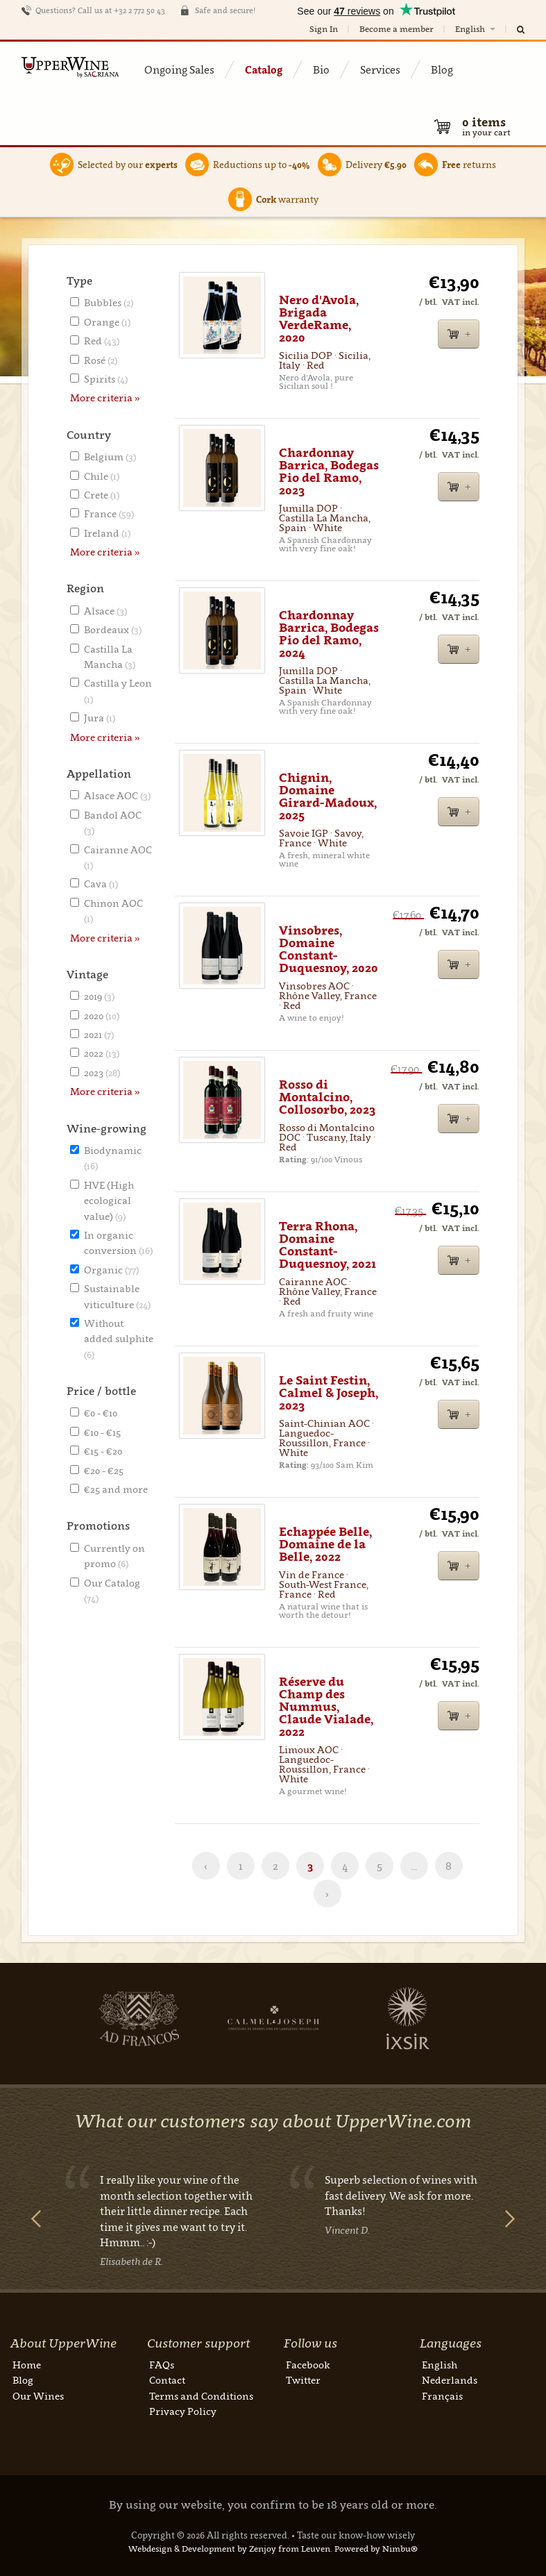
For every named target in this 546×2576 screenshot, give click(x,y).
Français (442, 2396)
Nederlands (449, 2380)
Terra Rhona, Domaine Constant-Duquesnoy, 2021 (327, 1245)
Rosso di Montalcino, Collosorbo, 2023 (327, 1097)
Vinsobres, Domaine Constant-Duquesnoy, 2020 (328, 949)
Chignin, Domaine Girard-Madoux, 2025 (328, 796)
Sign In (323, 29)
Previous (36, 2218)
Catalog (263, 69)
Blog (442, 69)
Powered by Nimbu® (376, 2548)
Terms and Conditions (201, 2396)
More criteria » (104, 397)
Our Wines (38, 2396)
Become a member (396, 29)
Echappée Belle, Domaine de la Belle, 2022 (325, 1544)
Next (78, 2018)
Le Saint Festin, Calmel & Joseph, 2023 (328, 1393)
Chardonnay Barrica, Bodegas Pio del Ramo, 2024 (329, 634)
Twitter (303, 2380)
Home (26, 2364)
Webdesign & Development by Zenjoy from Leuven (229, 2548)
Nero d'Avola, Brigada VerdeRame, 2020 (319, 319)
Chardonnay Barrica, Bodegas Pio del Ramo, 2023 (329, 471)
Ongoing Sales (179, 69)
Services (380, 69)
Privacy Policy (182, 2411)
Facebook (308, 2364)
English (476, 29)
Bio (321, 69)
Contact (167, 2380)
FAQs (161, 2364)
